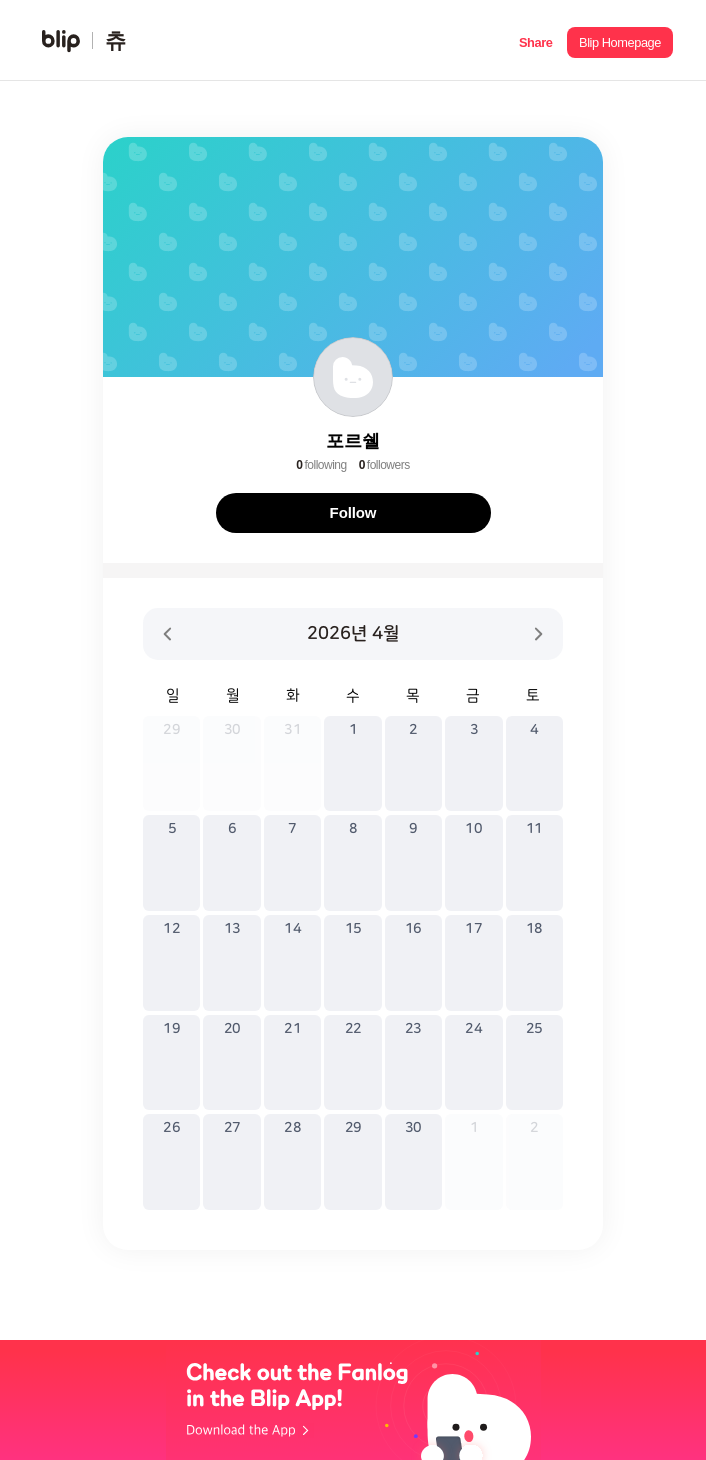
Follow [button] (353, 512)
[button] (535, 40)
